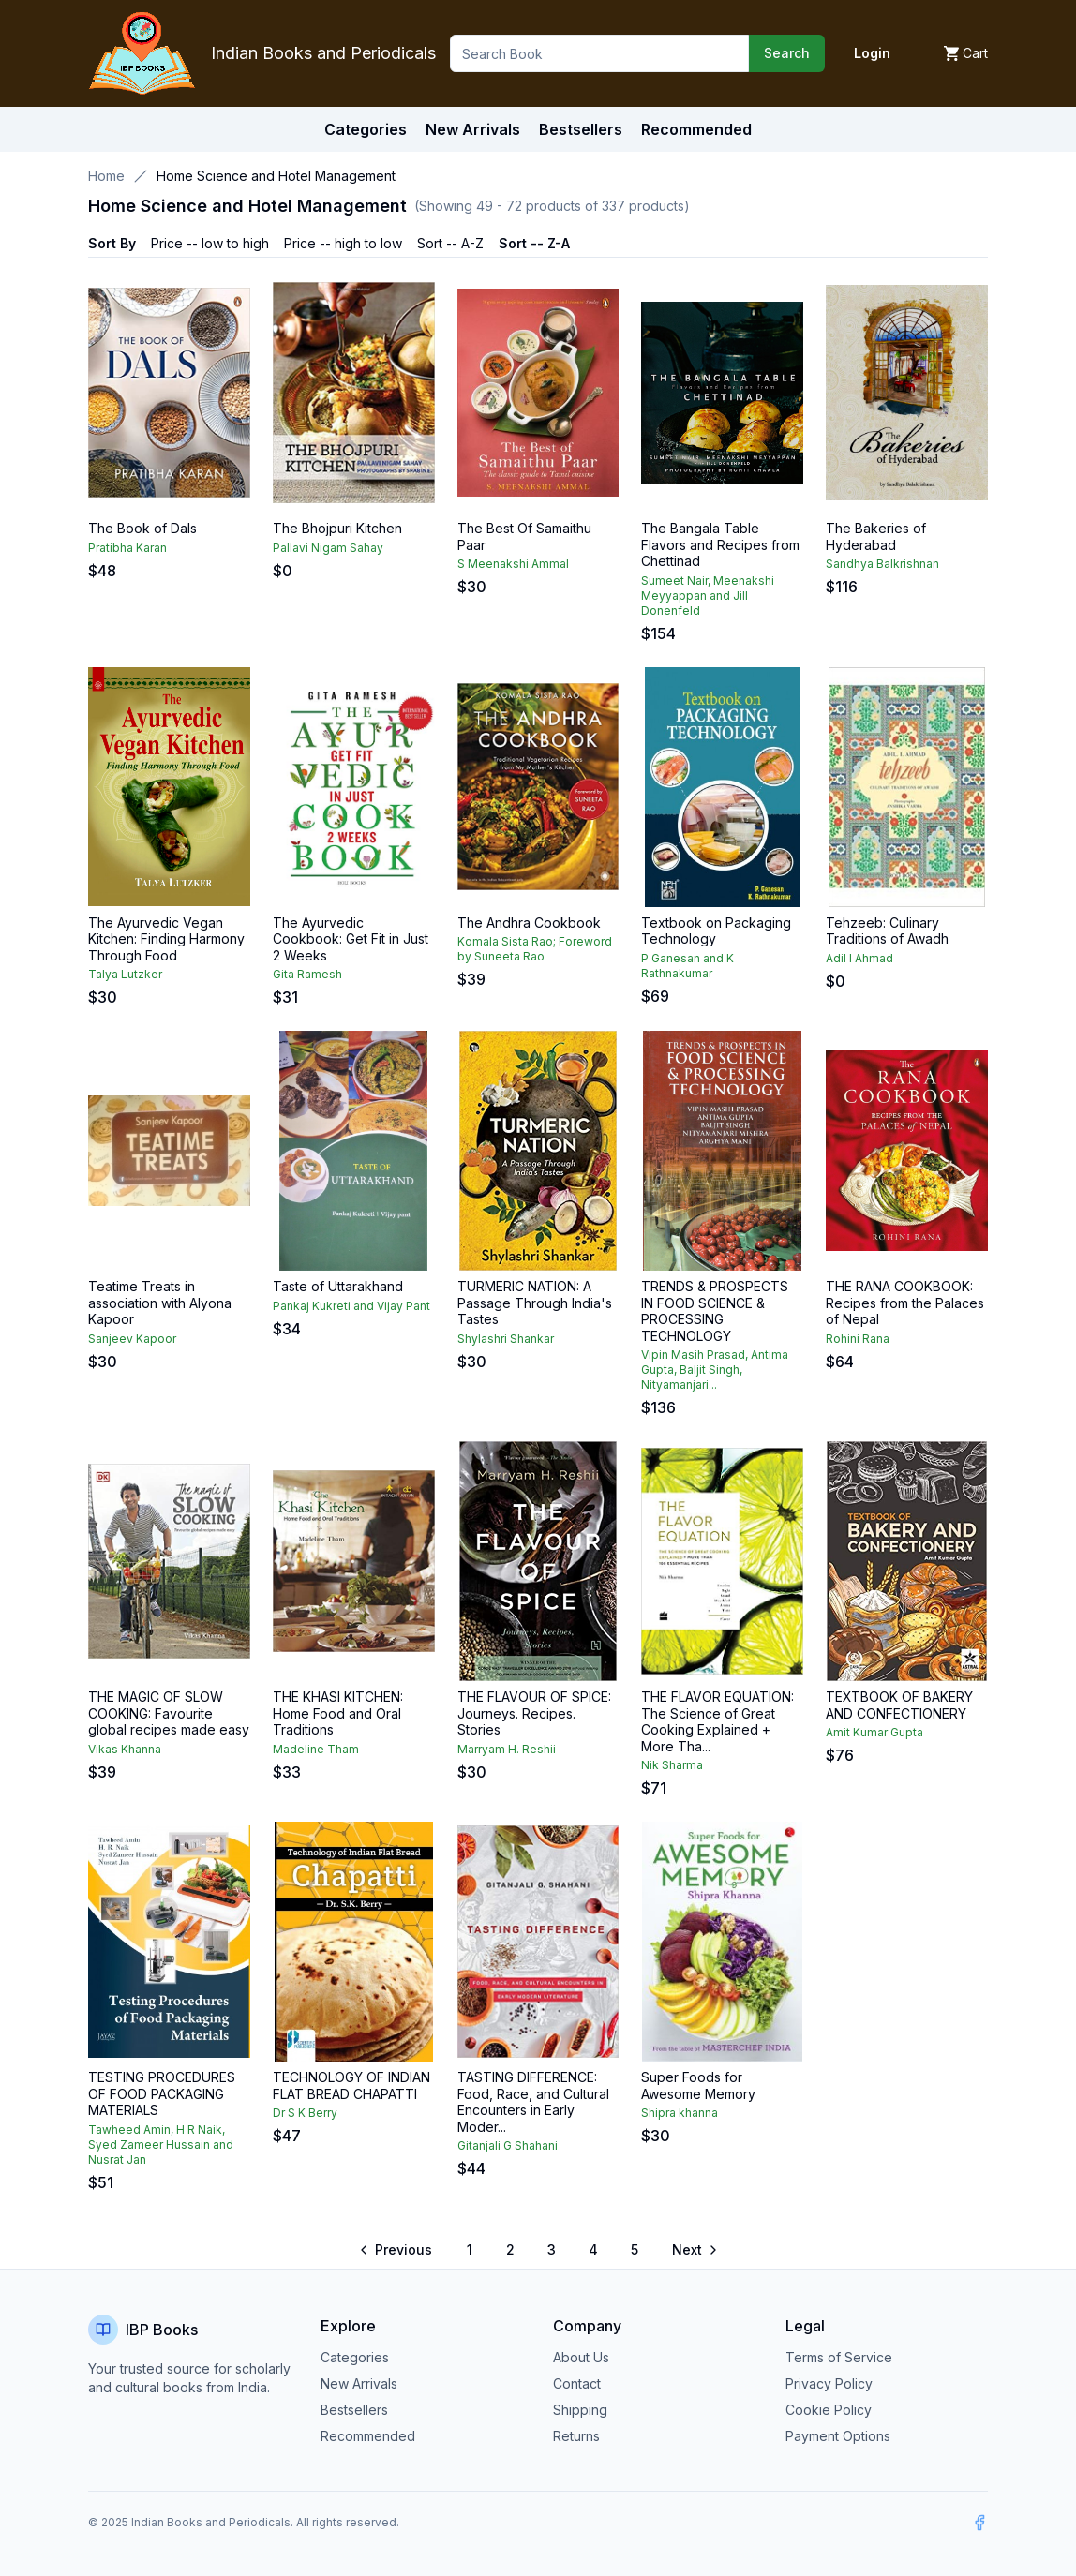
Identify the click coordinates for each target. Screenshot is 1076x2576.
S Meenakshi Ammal (513, 564)
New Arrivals (359, 2383)
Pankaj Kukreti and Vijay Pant (351, 1306)
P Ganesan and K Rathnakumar (687, 965)
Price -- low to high (210, 243)
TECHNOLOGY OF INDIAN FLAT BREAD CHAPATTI (351, 2085)
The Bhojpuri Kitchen (337, 528)
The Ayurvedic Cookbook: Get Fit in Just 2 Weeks (350, 939)
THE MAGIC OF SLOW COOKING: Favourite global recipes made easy (168, 1713)
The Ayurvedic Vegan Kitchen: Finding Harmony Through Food (166, 939)
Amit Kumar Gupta (874, 1732)
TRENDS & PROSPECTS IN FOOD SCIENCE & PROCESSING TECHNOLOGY (714, 1311)
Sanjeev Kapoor (132, 1339)
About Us (581, 2357)
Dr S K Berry (305, 2113)
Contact (577, 2383)
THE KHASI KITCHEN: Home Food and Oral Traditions (338, 1713)
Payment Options (837, 2436)
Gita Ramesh (307, 974)
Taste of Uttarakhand (338, 1286)
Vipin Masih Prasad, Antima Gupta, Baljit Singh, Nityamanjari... (714, 1370)
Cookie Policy (828, 2410)
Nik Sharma (672, 1765)
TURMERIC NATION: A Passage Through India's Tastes (534, 1302)
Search (787, 53)
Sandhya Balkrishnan (882, 564)
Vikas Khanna (124, 1749)
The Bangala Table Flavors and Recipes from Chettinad (720, 544)
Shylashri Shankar (505, 1339)
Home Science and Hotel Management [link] (276, 176)
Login (872, 53)
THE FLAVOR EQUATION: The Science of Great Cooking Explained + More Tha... (717, 1721)
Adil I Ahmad (859, 958)
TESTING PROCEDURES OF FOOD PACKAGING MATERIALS (161, 2093)
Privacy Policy (829, 2383)
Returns (576, 2436)
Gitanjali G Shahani (507, 2145)
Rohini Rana (857, 1339)
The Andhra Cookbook (529, 923)
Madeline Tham (316, 1749)
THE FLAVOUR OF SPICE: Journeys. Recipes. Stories (534, 1713)
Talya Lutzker (125, 974)
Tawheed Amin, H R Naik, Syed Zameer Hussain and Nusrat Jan (160, 2144)
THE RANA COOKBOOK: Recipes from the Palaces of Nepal (905, 1302)
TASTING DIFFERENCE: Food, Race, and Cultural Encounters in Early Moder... (533, 2102)
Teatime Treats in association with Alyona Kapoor (160, 1302)
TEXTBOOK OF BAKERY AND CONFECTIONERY (899, 1705)
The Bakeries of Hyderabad (876, 536)
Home (106, 176)
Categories (365, 129)
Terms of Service (838, 2357)
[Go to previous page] (397, 2250)
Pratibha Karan (127, 548)
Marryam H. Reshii (506, 1749)
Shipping (580, 2410)
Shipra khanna (679, 2113)
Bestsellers (354, 2410)
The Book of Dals (142, 528)
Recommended (368, 2436)
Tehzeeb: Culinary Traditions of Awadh (887, 931)
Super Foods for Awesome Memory (698, 2085)
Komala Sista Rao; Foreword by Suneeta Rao (534, 948)
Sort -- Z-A (534, 243)
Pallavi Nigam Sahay (328, 548)
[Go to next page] (693, 2250)
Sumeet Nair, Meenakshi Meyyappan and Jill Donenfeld (707, 595)
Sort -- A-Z (450, 243)
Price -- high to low (343, 243)
